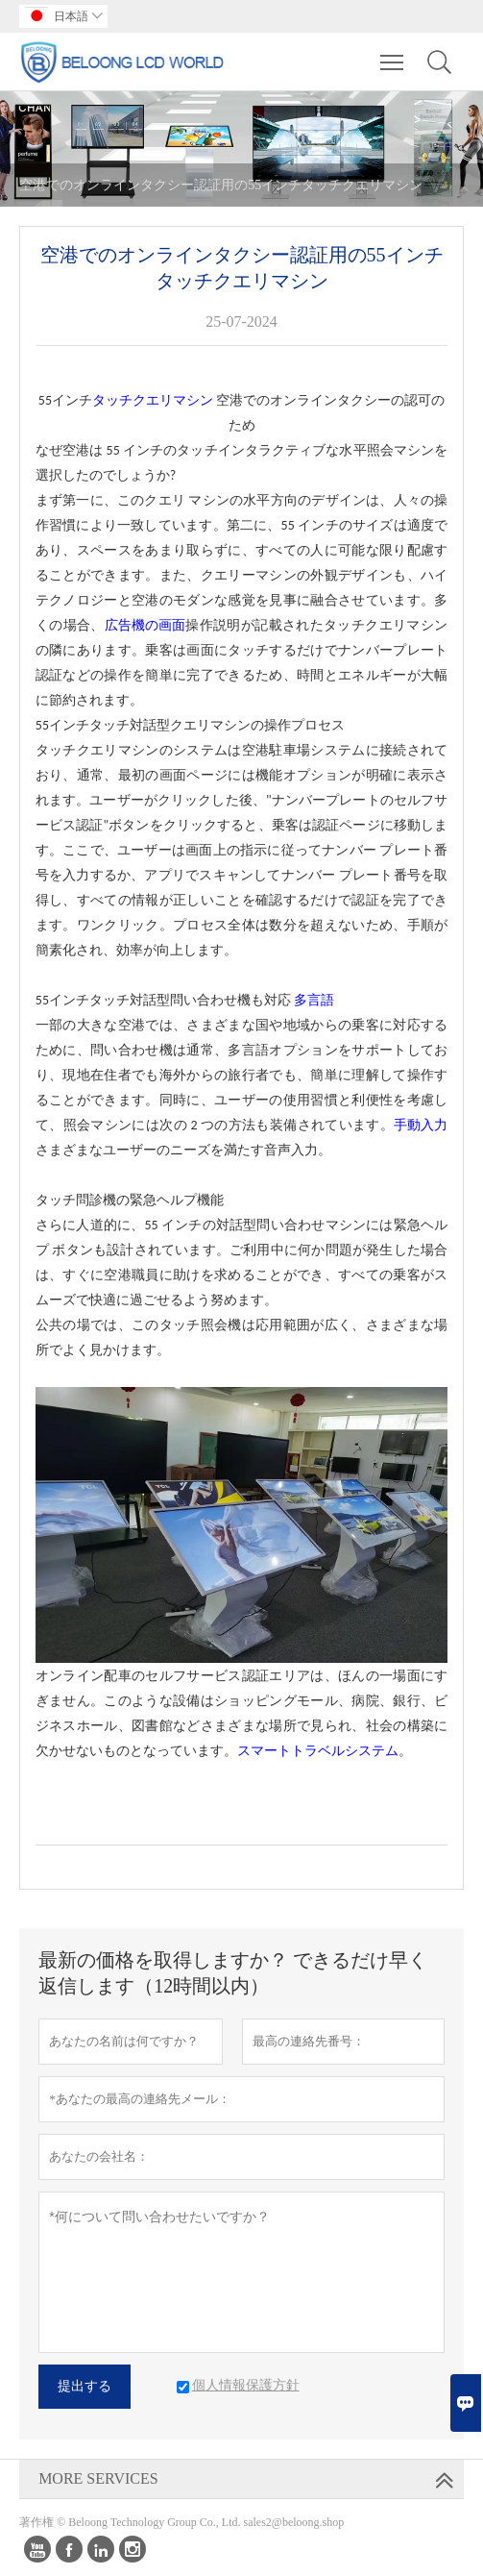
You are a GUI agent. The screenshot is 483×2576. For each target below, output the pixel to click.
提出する (84, 2386)
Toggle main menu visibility (393, 52)
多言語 (314, 1000)
